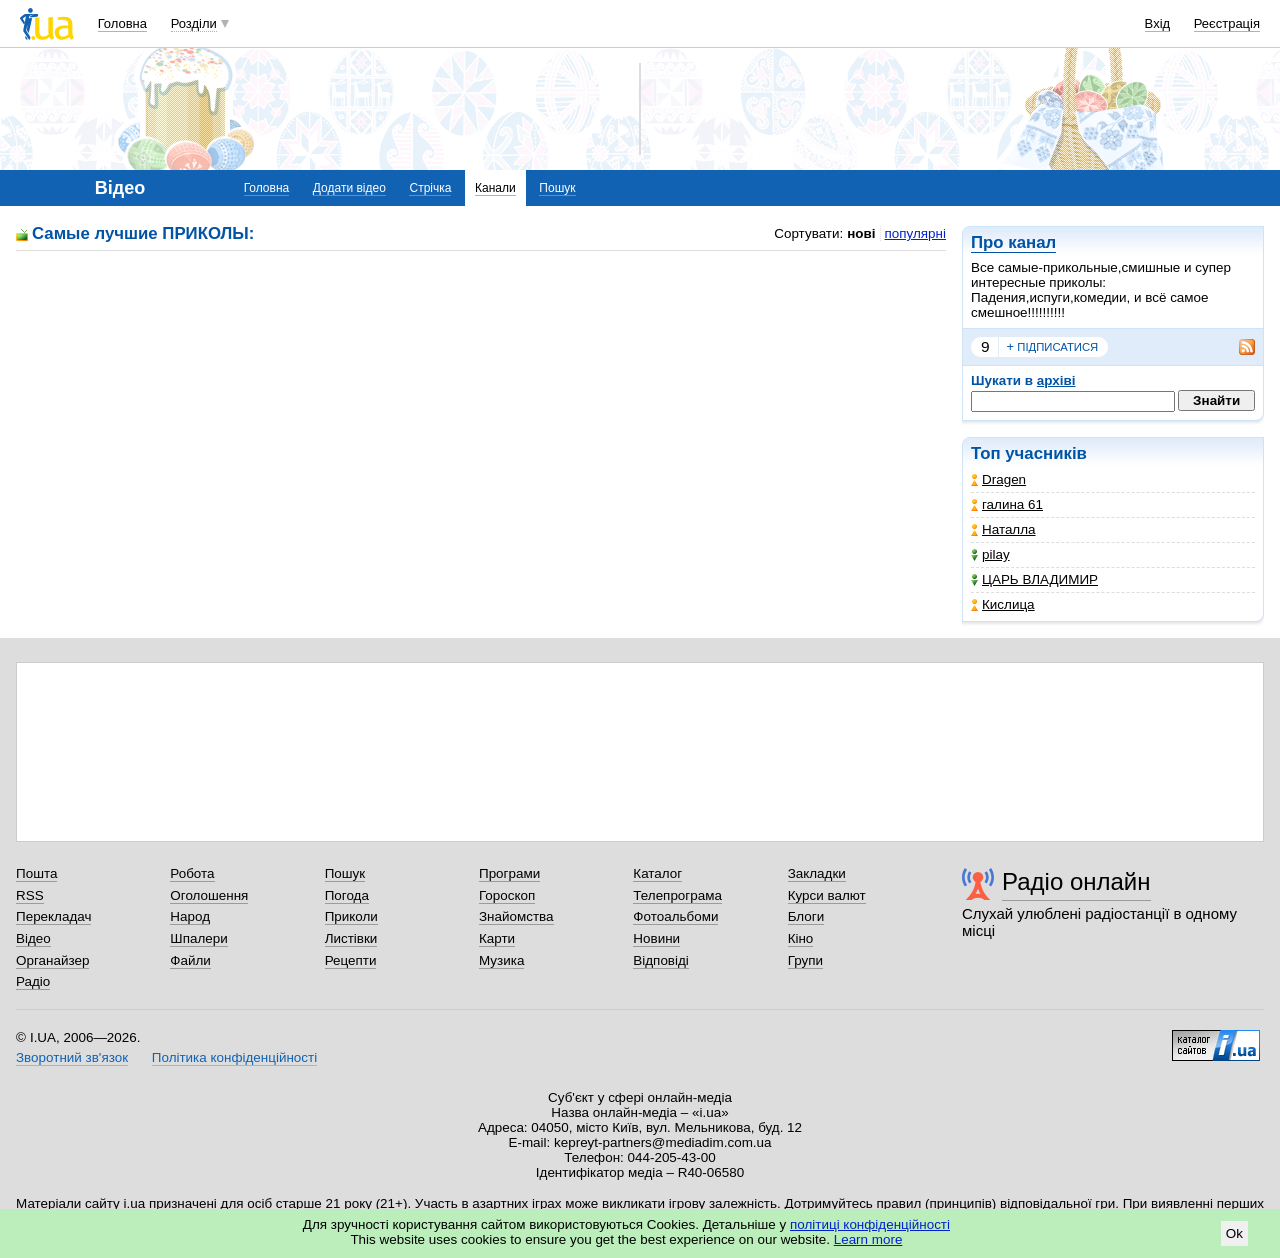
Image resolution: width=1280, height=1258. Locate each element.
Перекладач (53, 916)
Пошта (36, 873)
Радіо (33, 981)
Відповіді (661, 960)
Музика (501, 960)
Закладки (817, 873)
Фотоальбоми (675, 916)
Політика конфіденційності (234, 1057)
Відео (33, 938)
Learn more (868, 1239)
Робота (192, 873)
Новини (656, 938)
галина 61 (1007, 504)
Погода (347, 895)
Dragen (998, 479)
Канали (495, 188)
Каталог (657, 873)
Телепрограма (677, 895)
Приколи (351, 916)
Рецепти (351, 960)
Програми (509, 873)
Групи (805, 960)
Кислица (1003, 604)
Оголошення (209, 895)
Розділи (194, 23)
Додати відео (349, 188)
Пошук (557, 188)
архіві (1056, 380)
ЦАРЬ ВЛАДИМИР (1034, 579)
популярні (915, 233)
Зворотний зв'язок (72, 1057)
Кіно (801, 938)
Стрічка (430, 188)
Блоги (806, 916)
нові (861, 233)
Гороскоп (507, 895)
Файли (190, 960)
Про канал (1013, 242)
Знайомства (516, 916)
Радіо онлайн (1076, 881)
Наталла (1003, 529)
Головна (122, 23)
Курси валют (827, 895)
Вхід (1158, 23)
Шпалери (198, 938)
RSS (30, 895)
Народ (190, 916)
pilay (990, 554)
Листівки (351, 938)
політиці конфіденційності (870, 1224)
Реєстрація (1227, 23)
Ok (1234, 1233)
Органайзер (52, 960)
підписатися (1053, 347)
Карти (497, 938)
